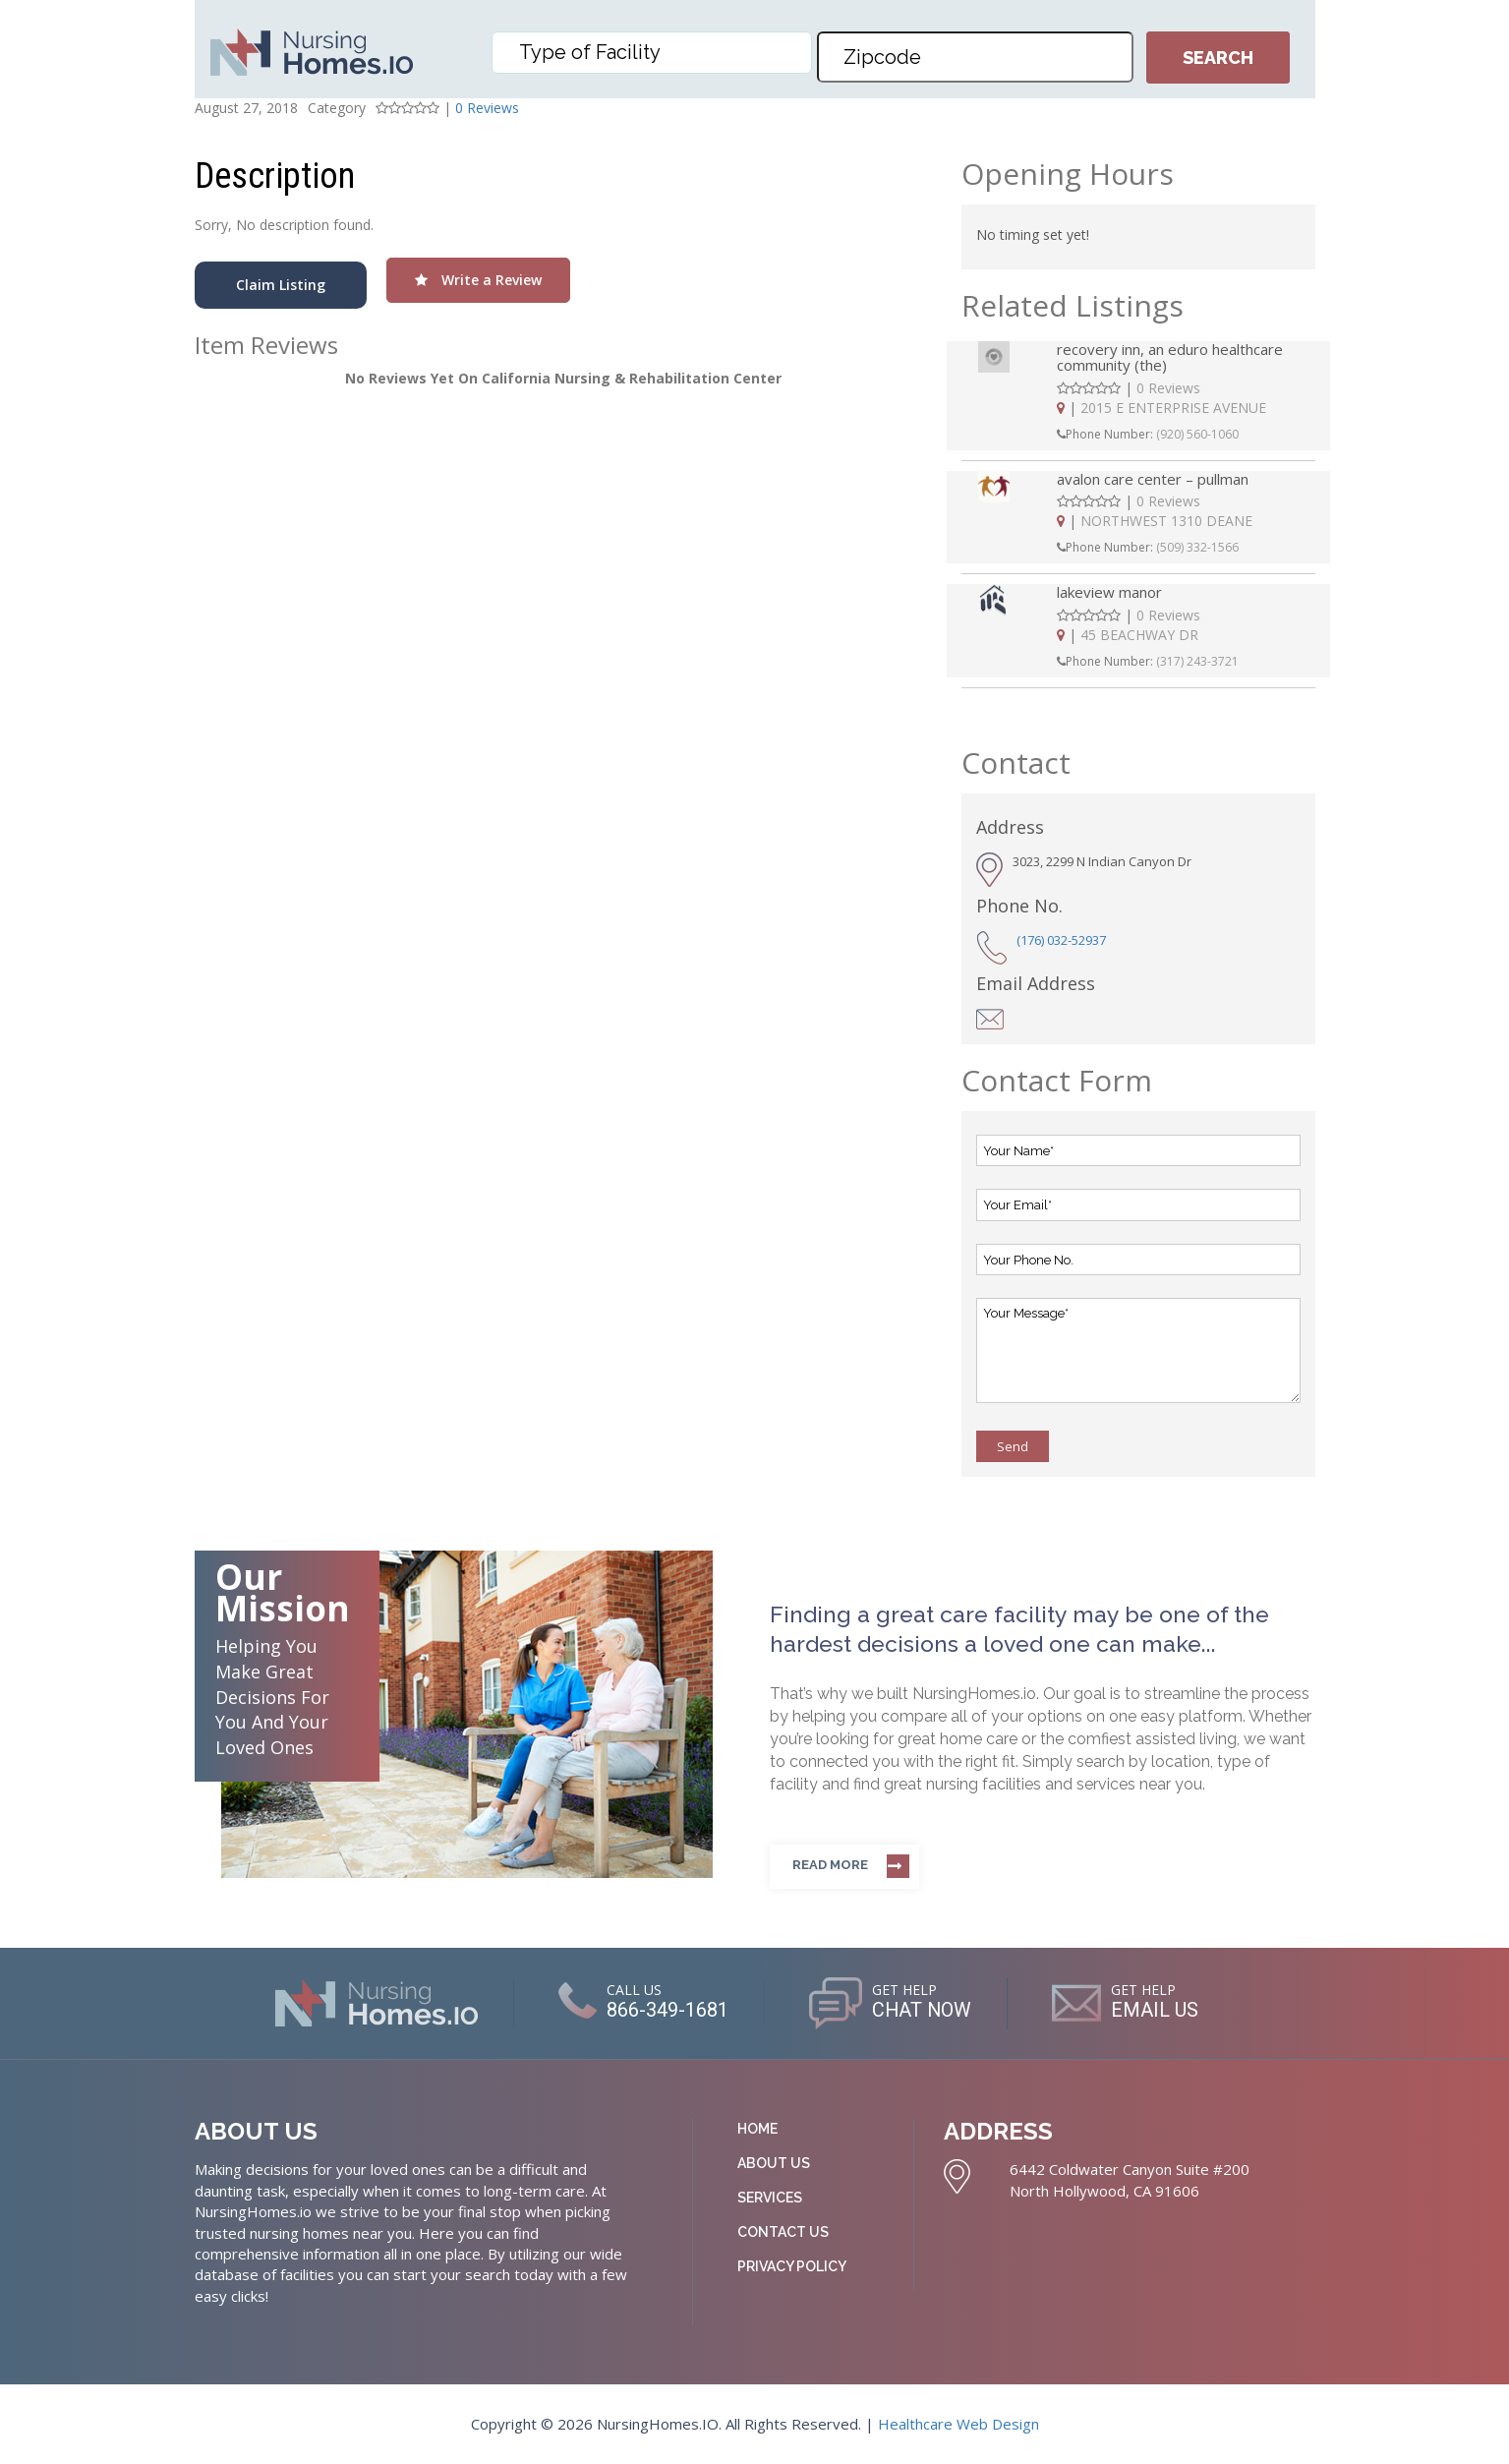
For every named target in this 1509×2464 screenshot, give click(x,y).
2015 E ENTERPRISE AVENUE (1173, 407)
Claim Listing (280, 284)
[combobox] (652, 52)
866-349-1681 (666, 2011)
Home (757, 2129)
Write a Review (478, 279)
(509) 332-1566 (1197, 547)
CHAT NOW (921, 2011)
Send (1012, 1446)
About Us (773, 2163)
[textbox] (656, 52)
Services (769, 2197)
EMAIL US (1155, 2011)
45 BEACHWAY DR (1139, 634)
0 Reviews (487, 107)
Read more (830, 1864)
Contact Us (783, 2232)
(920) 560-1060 (1197, 434)
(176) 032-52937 (1061, 940)
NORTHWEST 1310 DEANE (1166, 520)
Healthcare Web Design (958, 2424)
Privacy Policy (791, 2266)
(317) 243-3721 (1197, 661)
